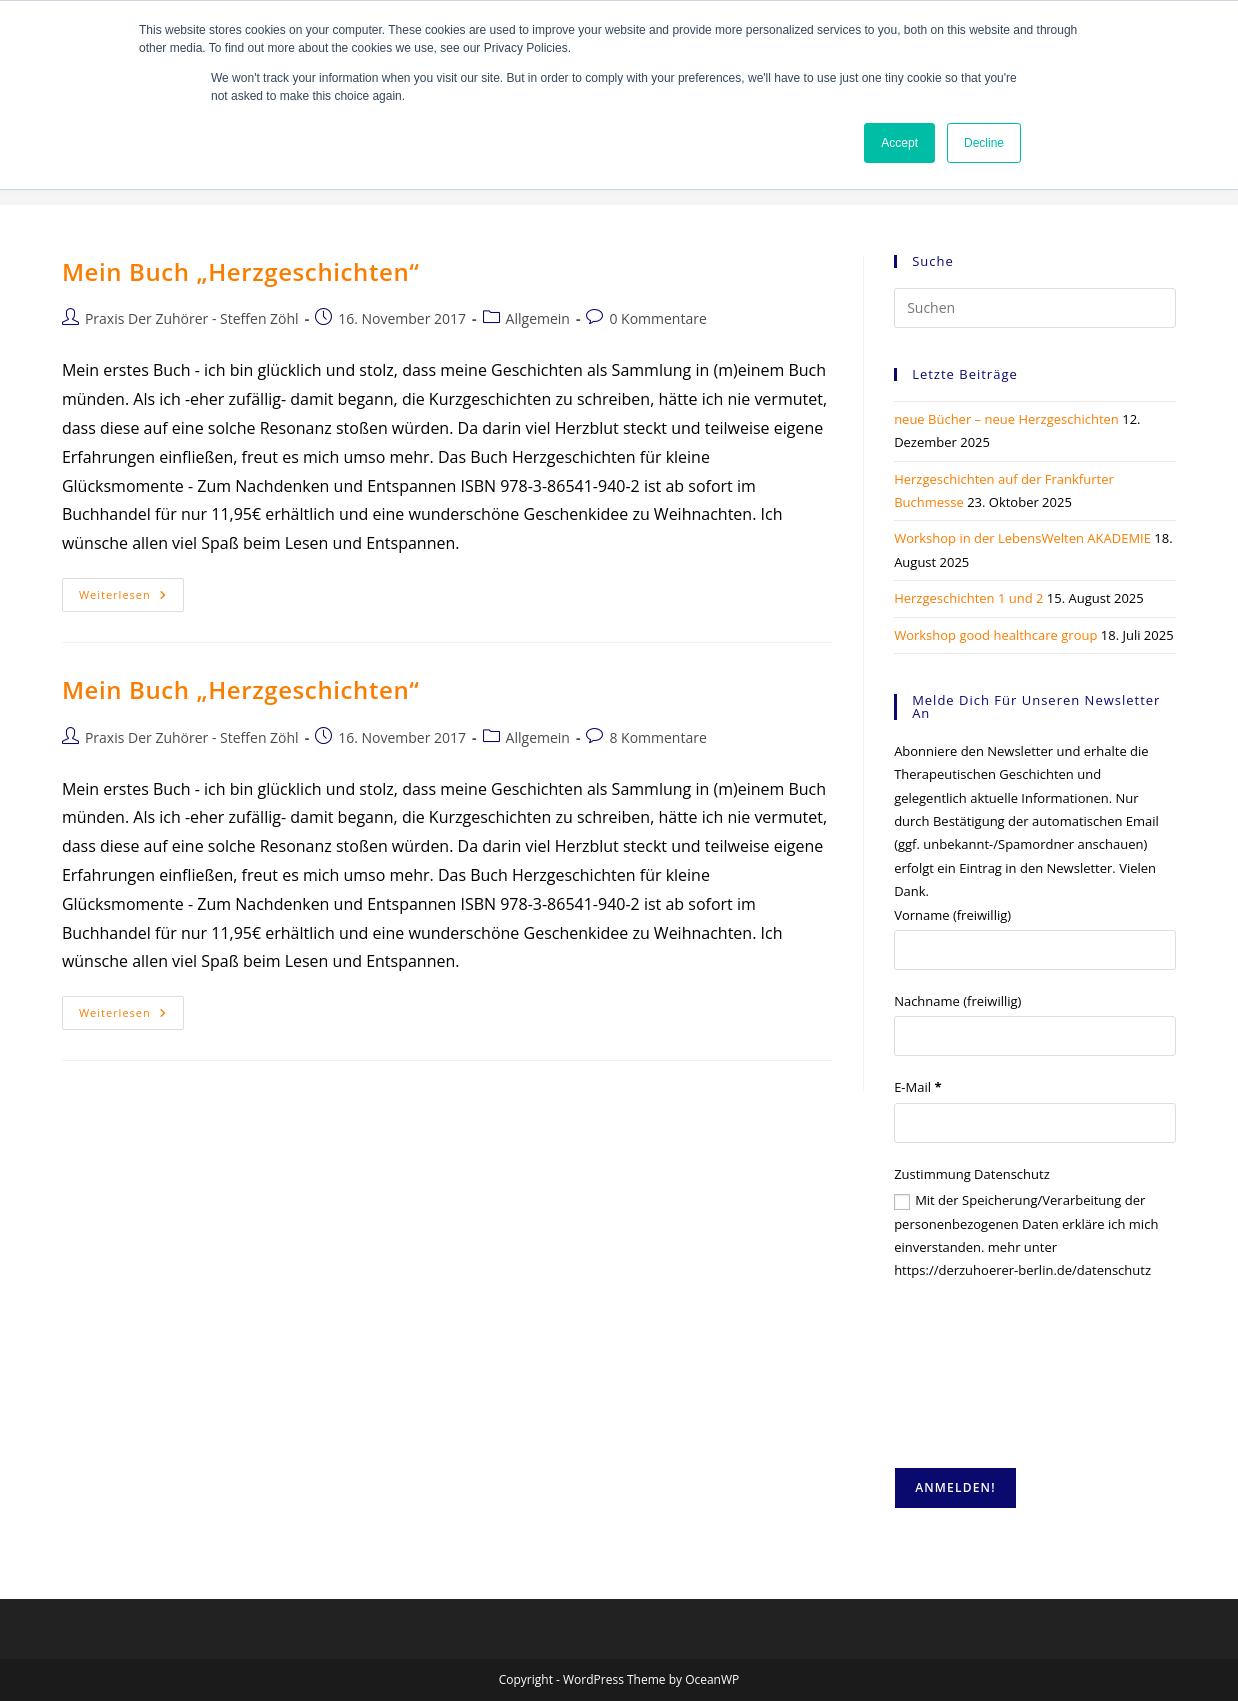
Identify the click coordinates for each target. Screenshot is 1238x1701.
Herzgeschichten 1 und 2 (968, 598)
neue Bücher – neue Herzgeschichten (1006, 419)
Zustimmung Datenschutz (972, 1174)
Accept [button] (899, 143)
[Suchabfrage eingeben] (1035, 308)
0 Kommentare (657, 318)
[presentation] (976, 1375)
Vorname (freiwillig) (952, 915)
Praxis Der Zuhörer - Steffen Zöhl (192, 318)
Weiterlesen (131, 598)
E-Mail (917, 1087)
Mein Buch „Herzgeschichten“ (240, 271)
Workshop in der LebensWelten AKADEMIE (1022, 538)
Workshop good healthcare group (995, 635)
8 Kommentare (657, 737)
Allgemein (538, 318)
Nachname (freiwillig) (957, 1001)
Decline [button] (984, 143)
